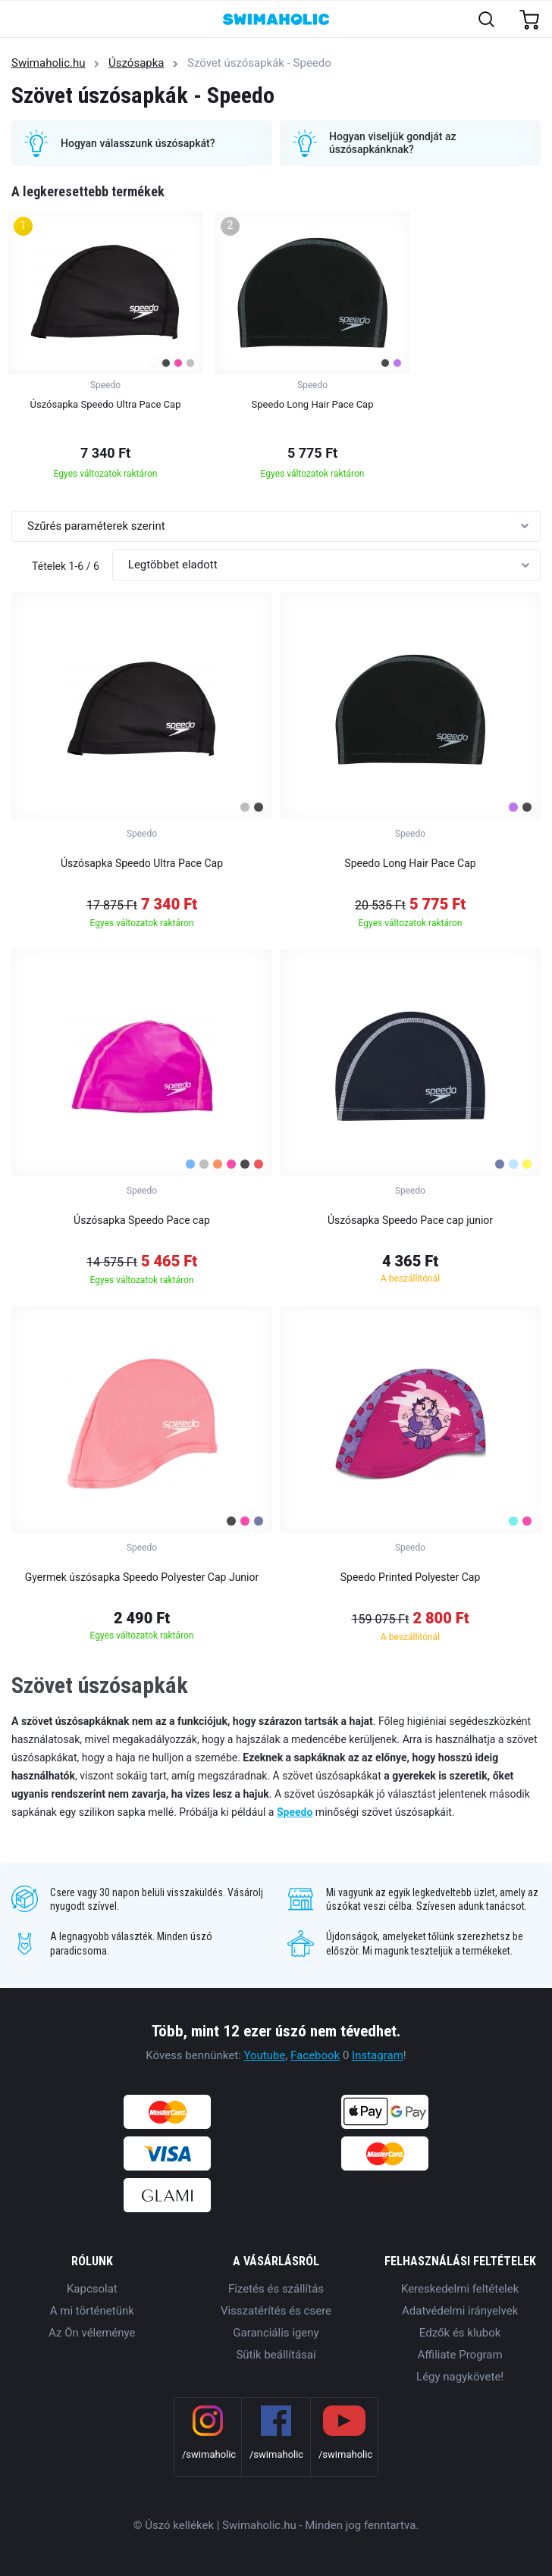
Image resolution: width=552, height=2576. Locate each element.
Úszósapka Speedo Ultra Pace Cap (142, 863)
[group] (105, 349)
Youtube (264, 2055)
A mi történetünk (92, 2311)
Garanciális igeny (275, 2333)
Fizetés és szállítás (276, 2289)
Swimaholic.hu (48, 63)
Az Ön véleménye (92, 2333)
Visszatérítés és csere (276, 2311)
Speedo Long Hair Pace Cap (409, 863)
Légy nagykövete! (459, 2377)
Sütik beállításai (275, 2355)
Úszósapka (136, 63)
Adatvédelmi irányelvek (460, 2311)
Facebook (315, 2055)
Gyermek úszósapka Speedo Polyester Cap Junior (142, 1577)
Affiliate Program (460, 2355)
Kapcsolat (92, 2289)
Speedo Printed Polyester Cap (410, 1577)
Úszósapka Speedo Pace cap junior (410, 1220)
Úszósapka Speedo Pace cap (142, 1220)
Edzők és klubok (460, 2333)
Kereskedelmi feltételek (460, 2289)
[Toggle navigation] (20, 20)
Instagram (377, 2055)
